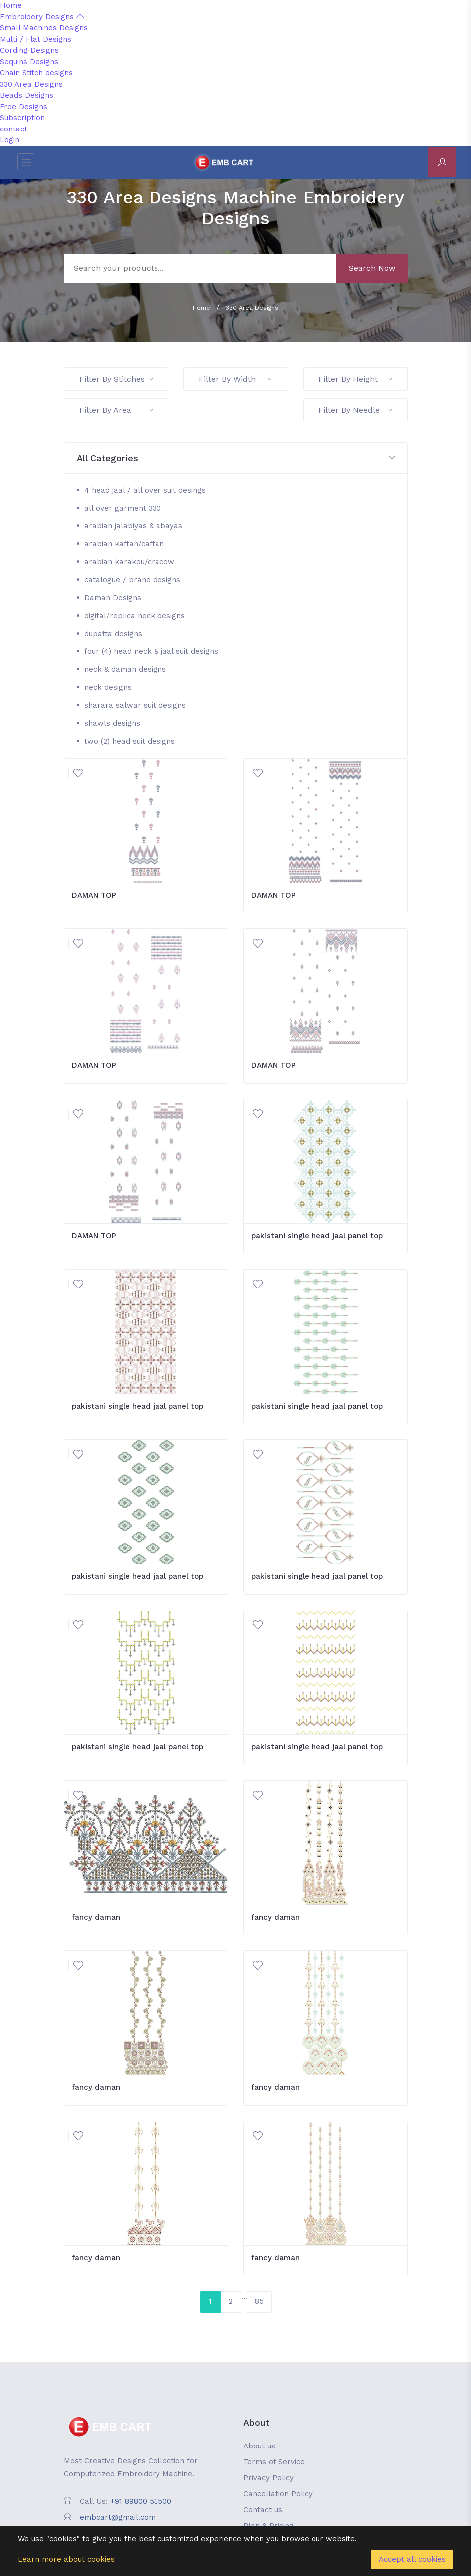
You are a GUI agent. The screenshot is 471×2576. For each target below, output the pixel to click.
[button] (235, 458)
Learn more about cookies (66, 2559)
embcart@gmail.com (118, 2517)
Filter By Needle (355, 410)
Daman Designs (112, 597)
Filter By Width (236, 379)
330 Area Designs (31, 84)
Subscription (22, 117)
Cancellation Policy (278, 2493)
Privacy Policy (268, 2477)
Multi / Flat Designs (35, 39)
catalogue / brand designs (132, 579)
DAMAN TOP (94, 895)
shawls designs (112, 723)
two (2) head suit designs (129, 741)
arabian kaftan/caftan (124, 543)
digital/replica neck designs (134, 615)
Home (11, 5)
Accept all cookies (412, 2559)
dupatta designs (113, 633)
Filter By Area (116, 410)
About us (259, 2446)
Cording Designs (29, 50)
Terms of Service (274, 2461)
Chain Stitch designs (36, 72)
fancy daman (96, 1917)
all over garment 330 (122, 508)
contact (13, 129)
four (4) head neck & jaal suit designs (151, 651)
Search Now (372, 268)
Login (9, 139)
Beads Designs (26, 95)
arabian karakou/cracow (129, 561)
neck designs (108, 687)
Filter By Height (355, 379)
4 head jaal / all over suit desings (145, 490)
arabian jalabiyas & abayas (133, 525)
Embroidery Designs (42, 16)
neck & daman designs (125, 669)
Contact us (262, 2509)
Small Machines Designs (44, 27)
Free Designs (23, 106)
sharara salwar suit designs (135, 705)
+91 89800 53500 (140, 2501)
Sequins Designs (29, 61)
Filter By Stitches (116, 379)
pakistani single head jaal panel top (317, 1235)
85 (259, 2301)
